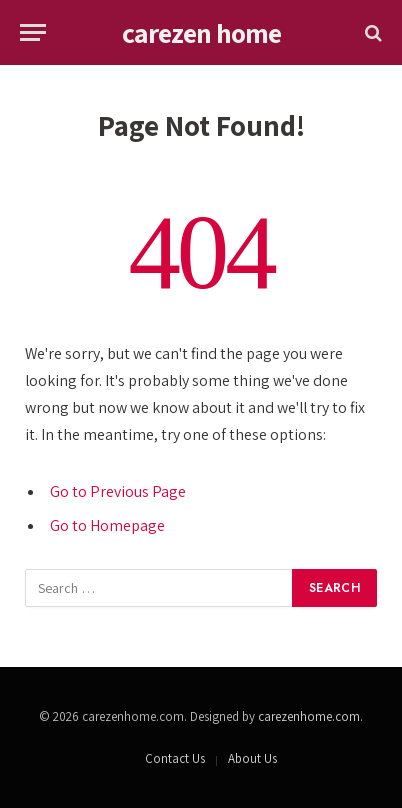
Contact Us (175, 758)
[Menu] (33, 32)
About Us (252, 758)
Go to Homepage (107, 525)
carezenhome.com (309, 716)
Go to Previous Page (118, 491)
